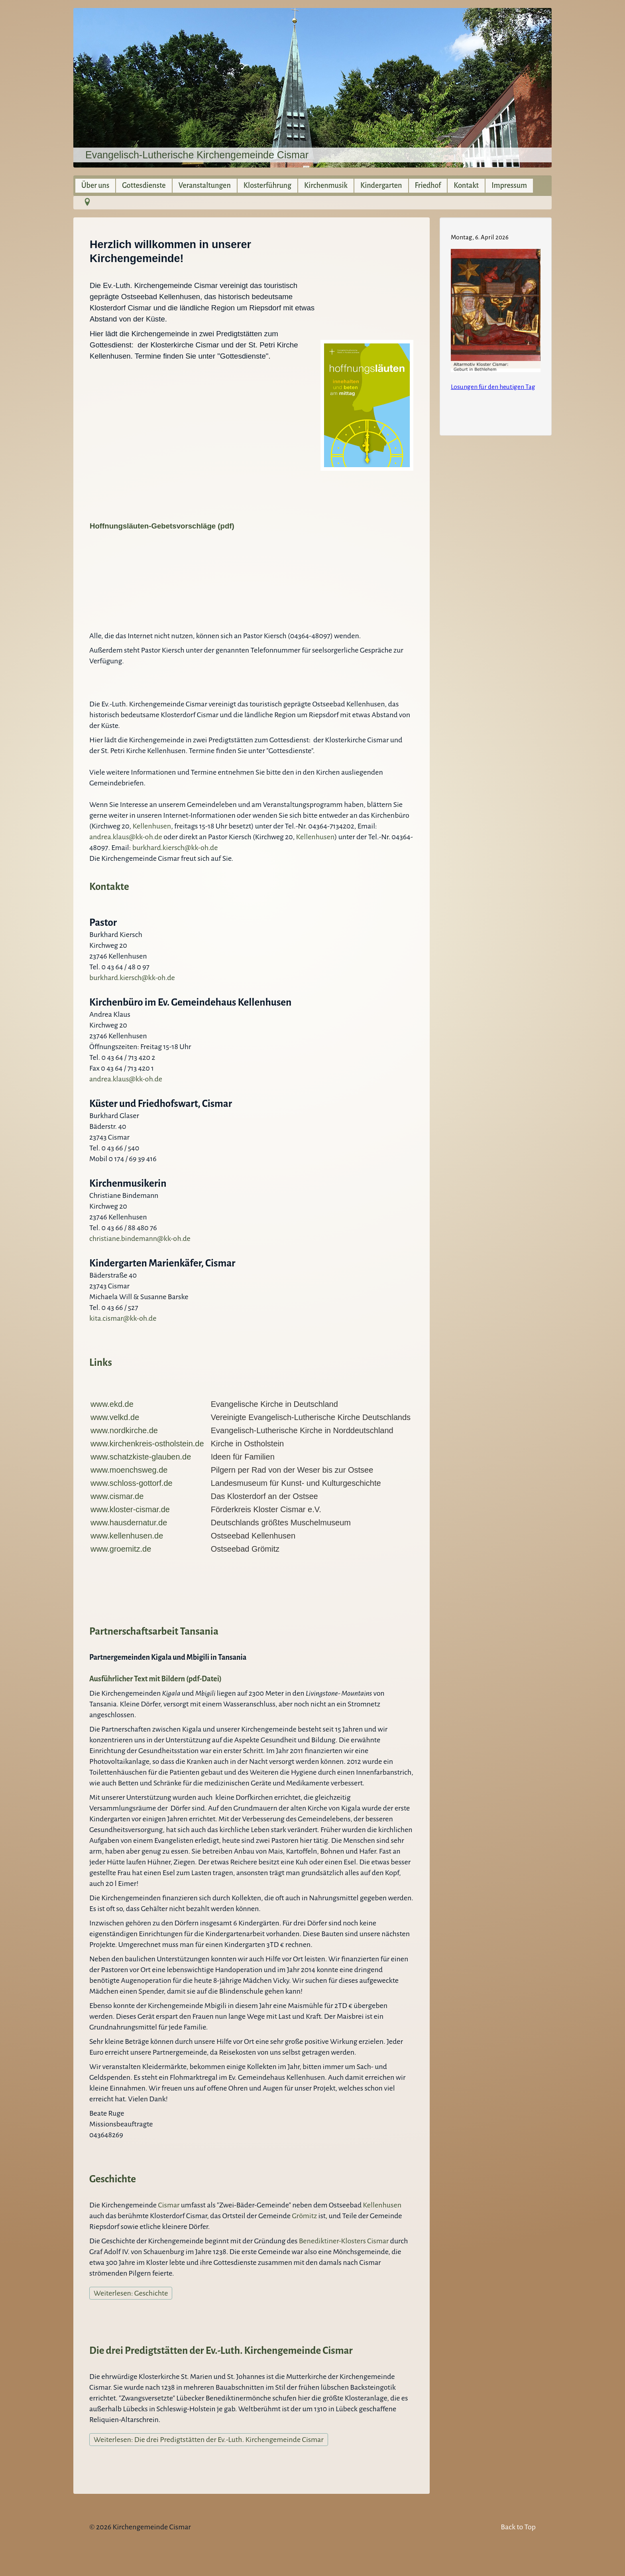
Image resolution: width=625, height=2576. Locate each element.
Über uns (95, 185)
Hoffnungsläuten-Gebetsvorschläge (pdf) (162, 526)
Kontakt (466, 185)
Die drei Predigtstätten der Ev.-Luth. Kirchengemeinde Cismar (221, 2350)
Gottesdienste (143, 185)
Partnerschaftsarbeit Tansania (153, 1631)
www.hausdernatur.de (128, 1522)
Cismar (169, 2205)
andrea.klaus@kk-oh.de (125, 837)
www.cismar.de (116, 1496)
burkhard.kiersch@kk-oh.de (175, 848)
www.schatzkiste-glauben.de (140, 1456)
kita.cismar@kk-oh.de (122, 1318)
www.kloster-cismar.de (130, 1509)
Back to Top (518, 2527)
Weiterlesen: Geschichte (131, 2293)
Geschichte (112, 2179)
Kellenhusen (152, 826)
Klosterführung (267, 185)
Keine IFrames (496, 325)
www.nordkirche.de (124, 1430)
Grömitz (305, 2216)
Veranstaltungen (205, 185)
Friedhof (428, 185)
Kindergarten (381, 185)
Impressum (509, 185)
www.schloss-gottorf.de (131, 1483)
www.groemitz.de (120, 1548)
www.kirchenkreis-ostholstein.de (148, 1443)
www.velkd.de (114, 1417)
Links (100, 1362)
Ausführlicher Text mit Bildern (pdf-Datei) (155, 1679)
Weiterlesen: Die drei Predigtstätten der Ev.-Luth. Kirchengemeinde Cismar (209, 2440)
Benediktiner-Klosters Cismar (344, 2241)
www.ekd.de (112, 1404)
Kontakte (109, 886)
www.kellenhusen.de (126, 1535)
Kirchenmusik (326, 185)
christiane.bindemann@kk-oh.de (140, 1239)
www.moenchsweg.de (128, 1470)
